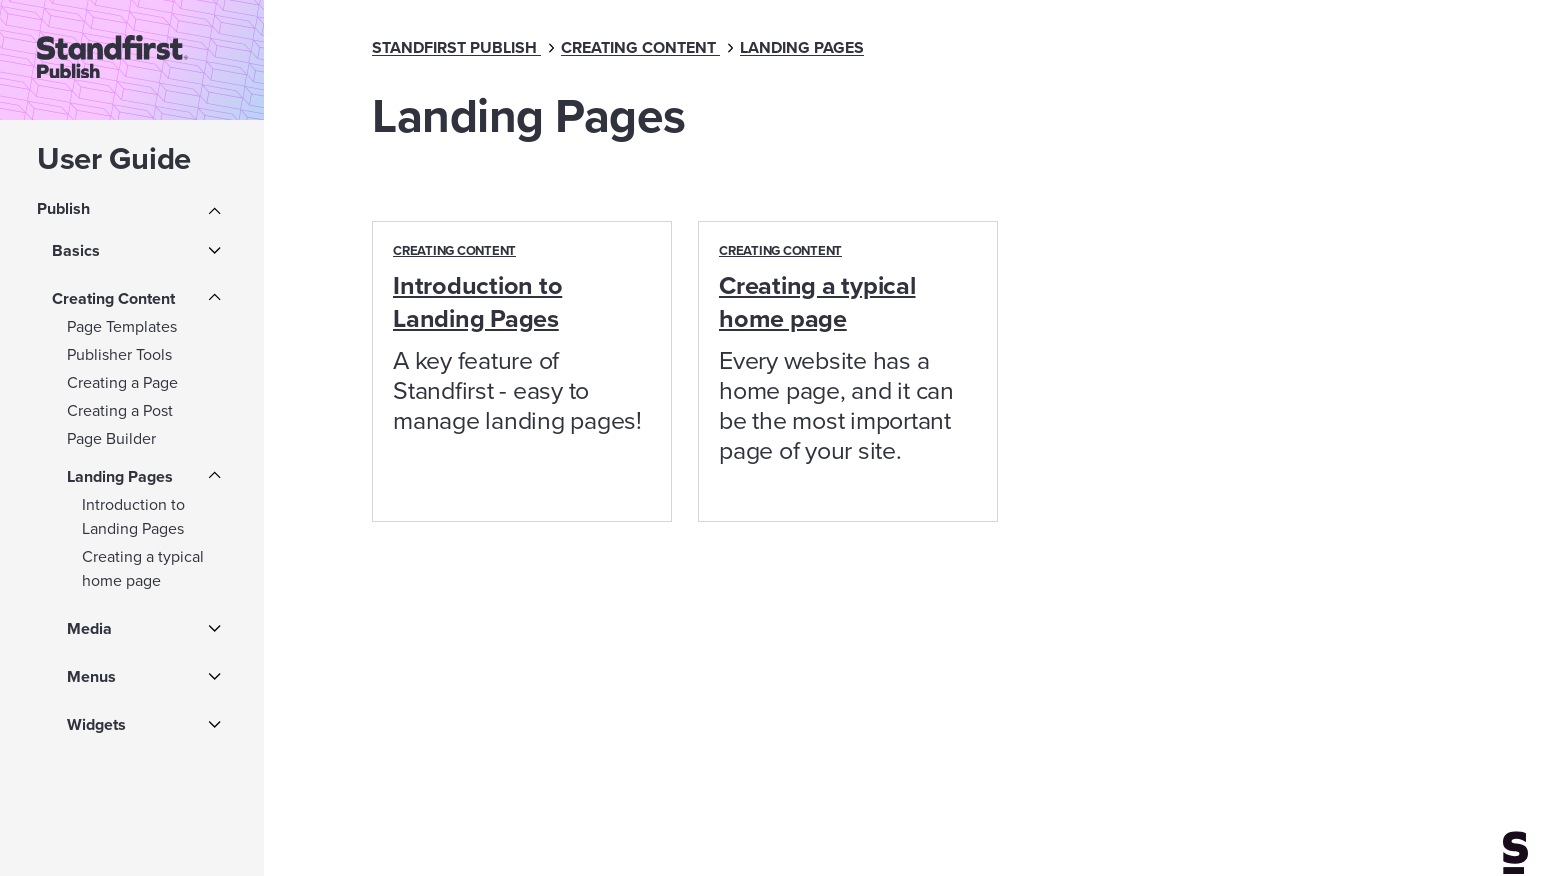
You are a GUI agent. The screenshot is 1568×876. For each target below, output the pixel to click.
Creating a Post (120, 410)
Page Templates (122, 326)
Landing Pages (120, 476)
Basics (76, 250)
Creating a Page (122, 382)
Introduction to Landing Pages (133, 516)
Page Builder (111, 438)
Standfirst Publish (454, 47)
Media (89, 628)
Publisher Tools (119, 354)
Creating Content (113, 298)
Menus (91, 676)
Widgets (96, 724)
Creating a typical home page (143, 568)
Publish (63, 208)
